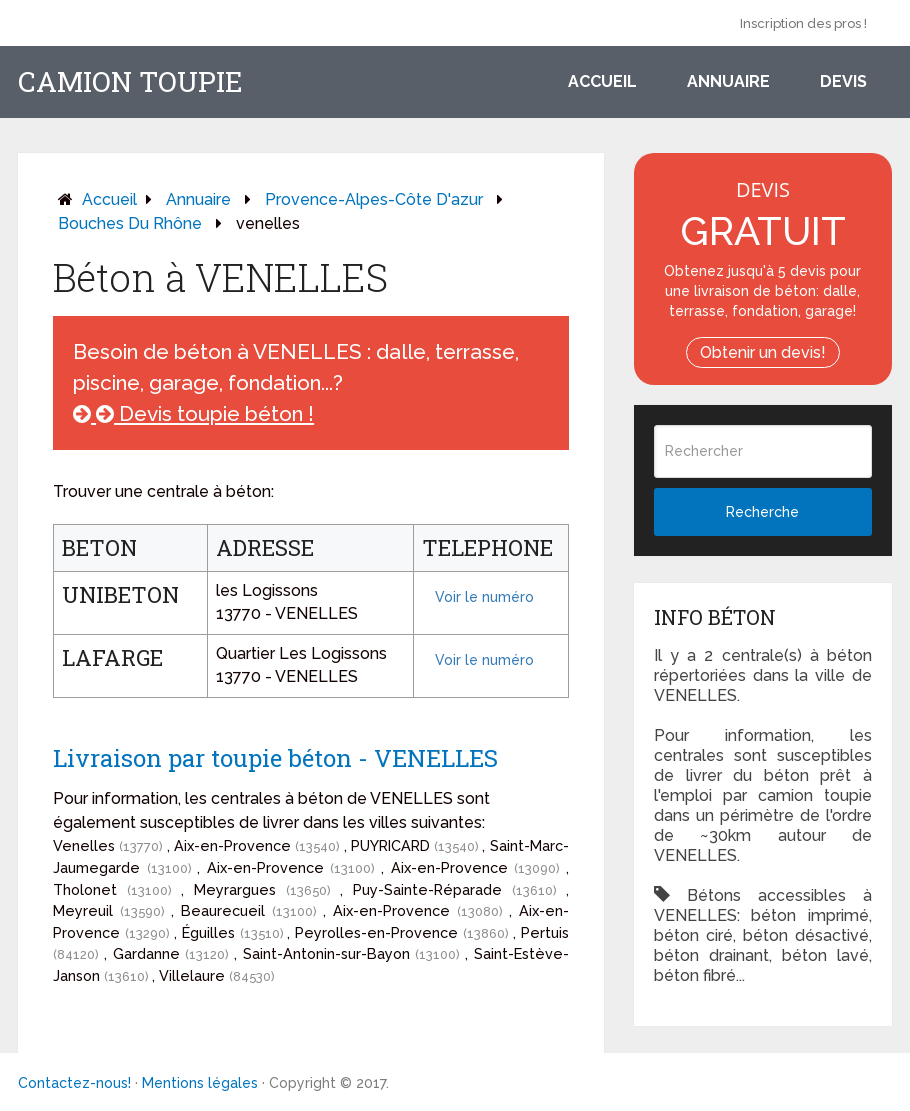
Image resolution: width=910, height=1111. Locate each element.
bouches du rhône (130, 223)
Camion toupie (130, 82)
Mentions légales (200, 1083)
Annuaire (728, 81)
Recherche (762, 512)
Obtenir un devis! (763, 352)
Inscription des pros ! (803, 23)
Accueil (602, 81)
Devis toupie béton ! (193, 413)
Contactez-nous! (74, 1083)
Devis (843, 81)
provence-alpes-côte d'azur (374, 199)
